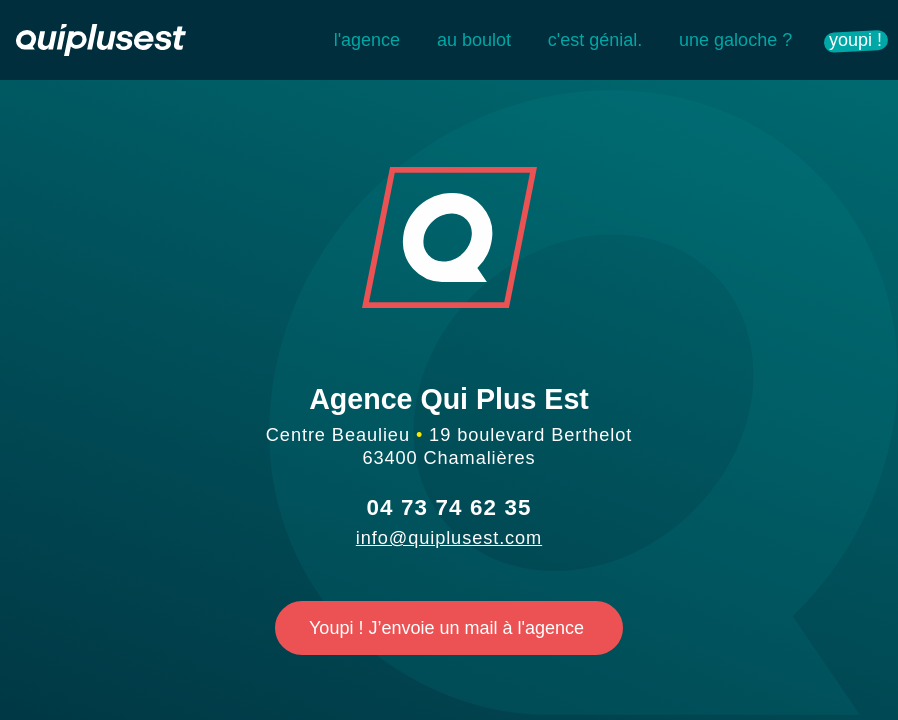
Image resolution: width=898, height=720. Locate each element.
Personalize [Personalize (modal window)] (688, 612)
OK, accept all (573, 556)
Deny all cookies (458, 612)
